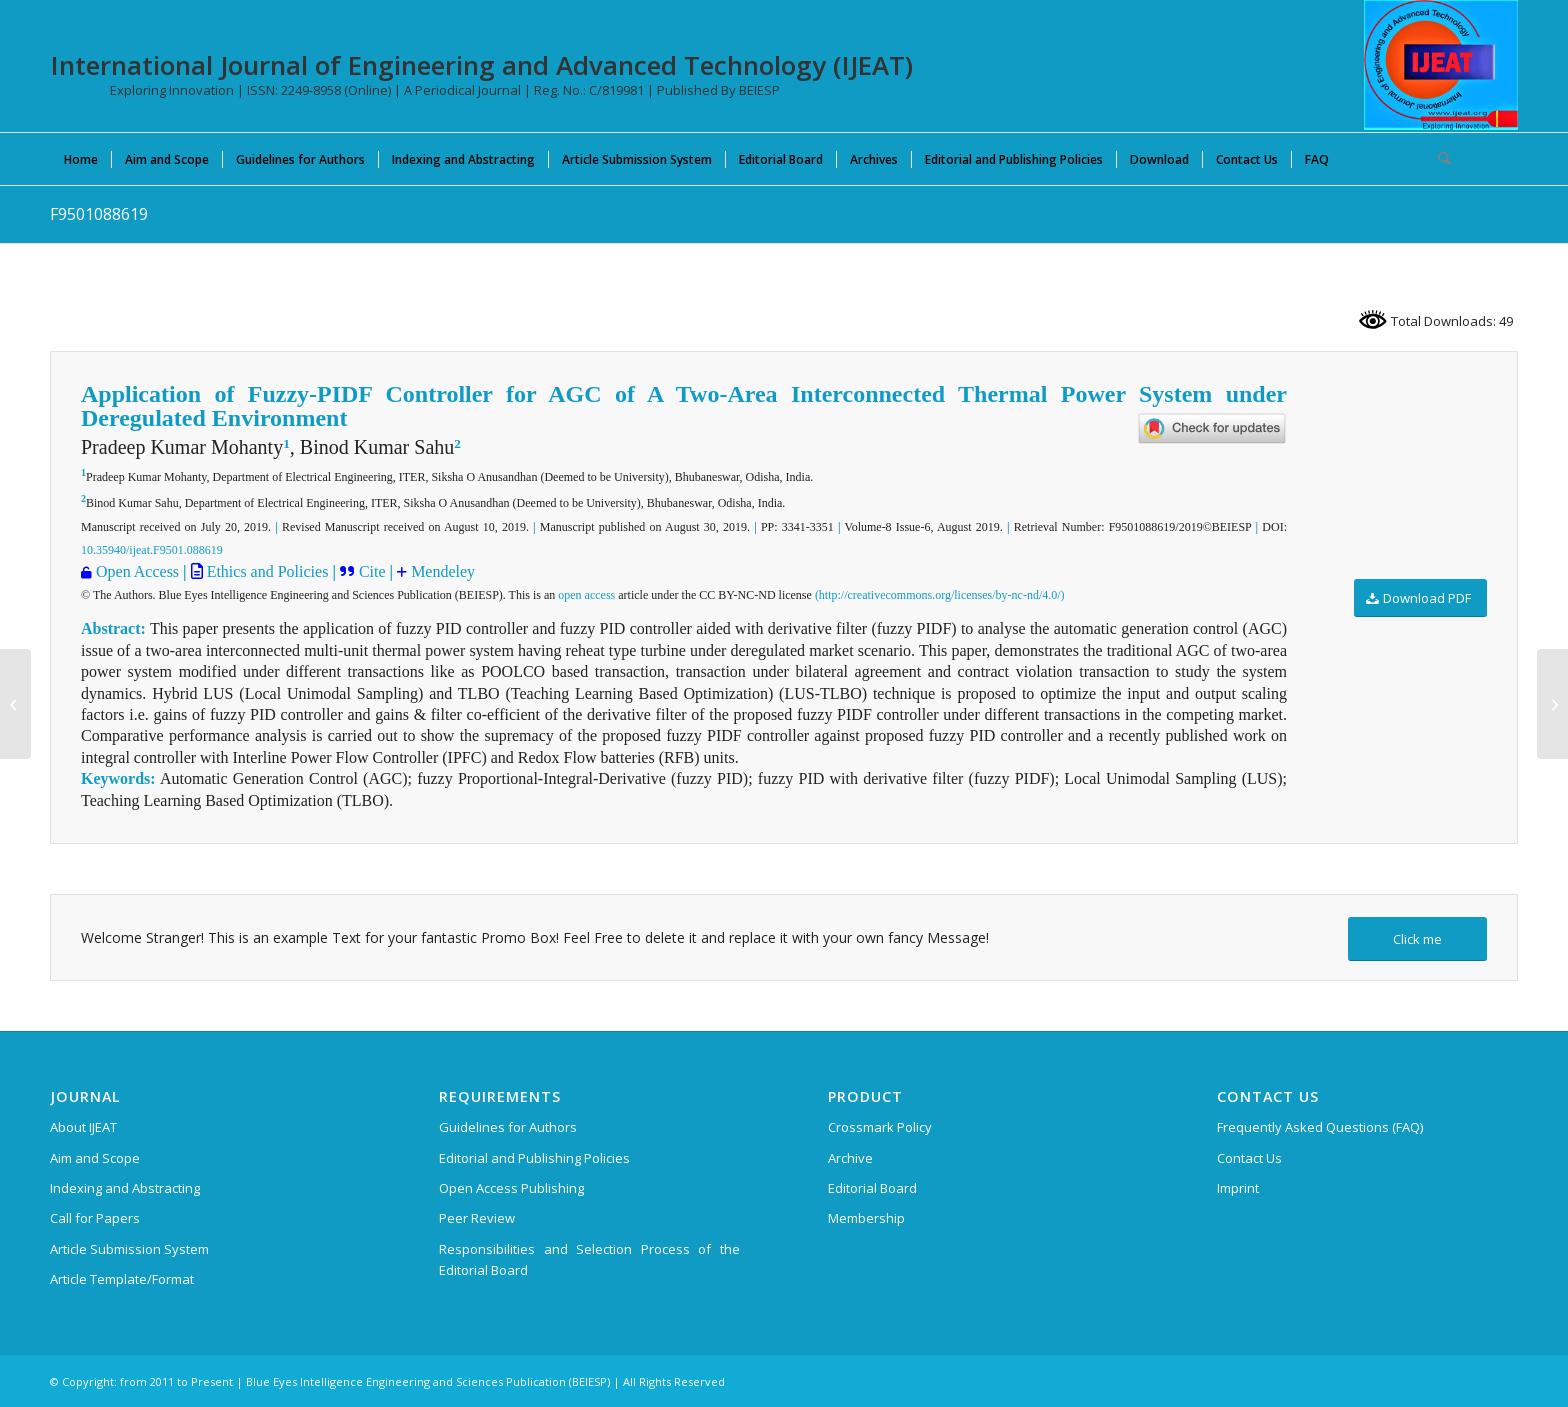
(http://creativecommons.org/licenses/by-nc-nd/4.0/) (940, 595)
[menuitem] (81, 159)
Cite (374, 571)
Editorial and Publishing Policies (534, 1158)
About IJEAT (83, 1127)
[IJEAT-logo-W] (1441, 65)
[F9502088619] (1552, 704)
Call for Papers (95, 1218)
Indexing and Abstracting (125, 1188)
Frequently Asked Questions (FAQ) (1320, 1127)
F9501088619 (99, 214)
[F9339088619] (15, 704)
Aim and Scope (95, 1158)
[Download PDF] (1420, 598)
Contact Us (1249, 1158)
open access (586, 595)
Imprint (1238, 1188)
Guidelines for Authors (508, 1127)
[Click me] (1417, 939)
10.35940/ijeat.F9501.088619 (152, 550)
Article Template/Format (122, 1279)
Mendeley (443, 571)
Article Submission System (129, 1249)
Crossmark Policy (880, 1127)
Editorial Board (872, 1188)
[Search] (1438, 159)
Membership (866, 1218)
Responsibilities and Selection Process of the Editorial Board (589, 1259)
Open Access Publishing (511, 1188)
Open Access (137, 571)
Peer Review (477, 1218)
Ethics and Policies (266, 571)
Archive (850, 1158)
